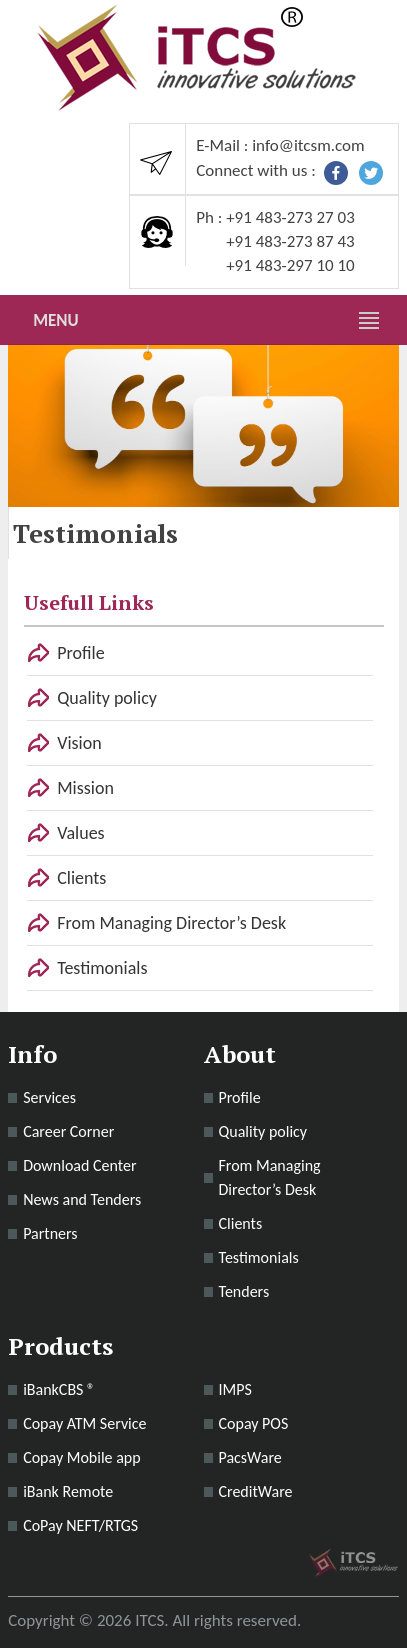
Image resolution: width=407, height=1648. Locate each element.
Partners (50, 1233)
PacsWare (250, 1457)
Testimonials (102, 968)
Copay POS (254, 1423)
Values (80, 833)
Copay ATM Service (84, 1423)
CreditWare (256, 1491)
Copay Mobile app (82, 1457)
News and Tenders (82, 1199)
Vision (79, 743)
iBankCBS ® (59, 1389)
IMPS (235, 1389)
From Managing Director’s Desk (171, 923)
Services (49, 1097)
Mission (85, 788)
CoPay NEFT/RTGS (80, 1525)
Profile (80, 653)
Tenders (244, 1291)
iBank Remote (68, 1491)
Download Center (79, 1165)
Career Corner (68, 1131)
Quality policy (107, 698)
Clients (81, 878)
